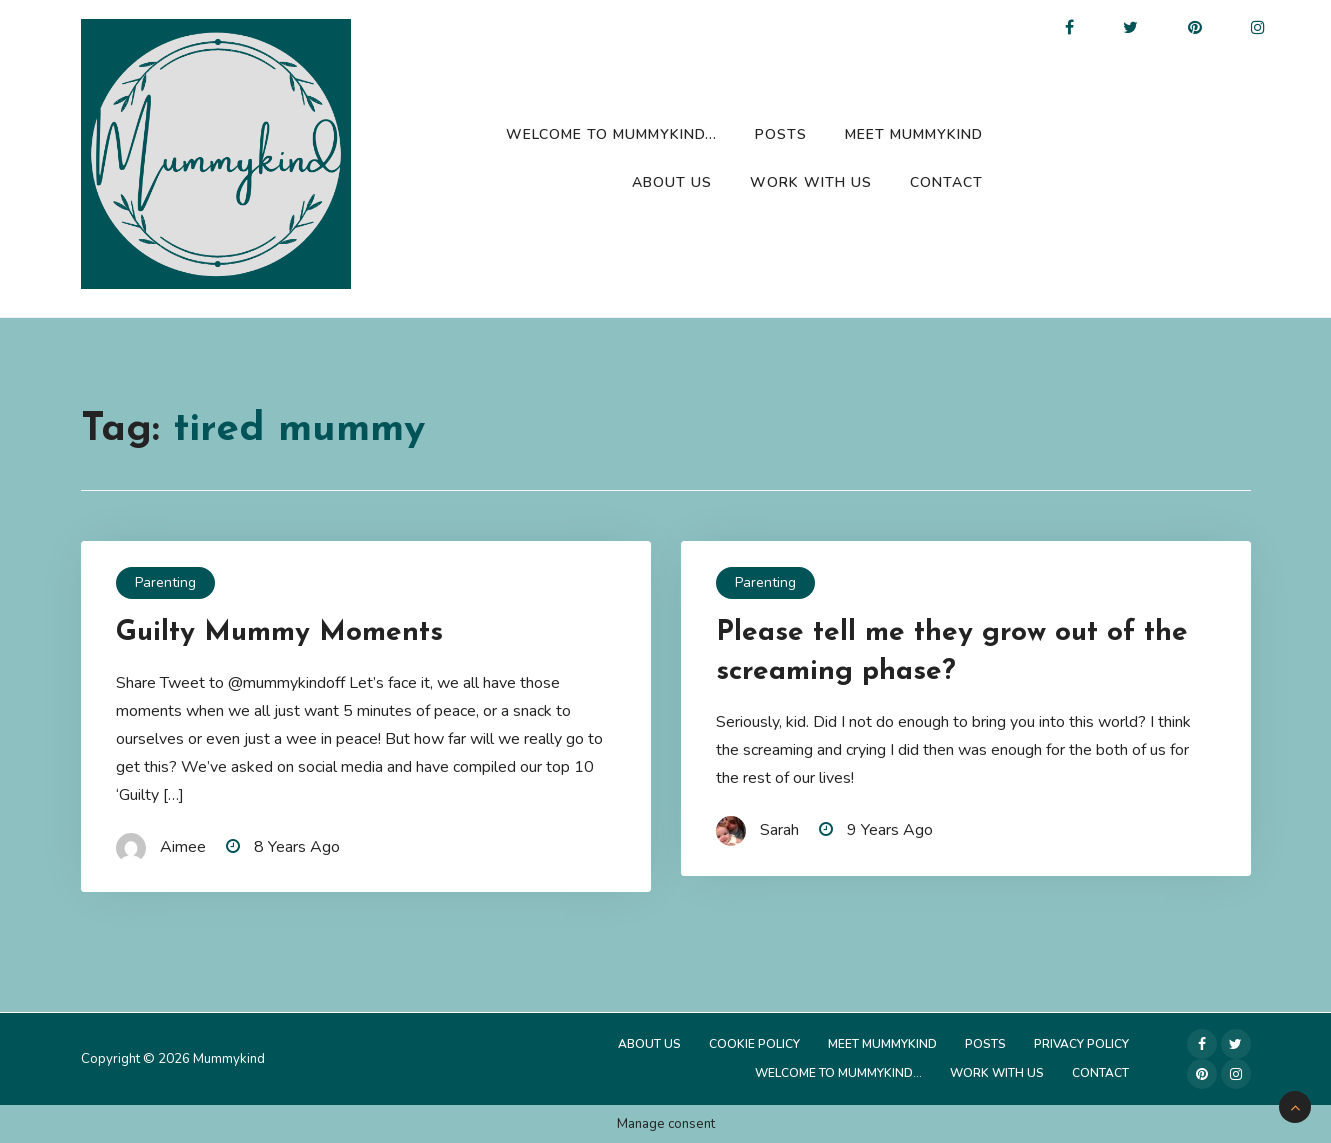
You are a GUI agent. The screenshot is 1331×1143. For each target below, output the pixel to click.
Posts (781, 134)
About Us (672, 182)
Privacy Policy (1081, 1044)
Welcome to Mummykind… (611, 134)
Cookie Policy (754, 1044)
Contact (946, 182)
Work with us (811, 182)
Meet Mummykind (914, 134)
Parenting (165, 582)
